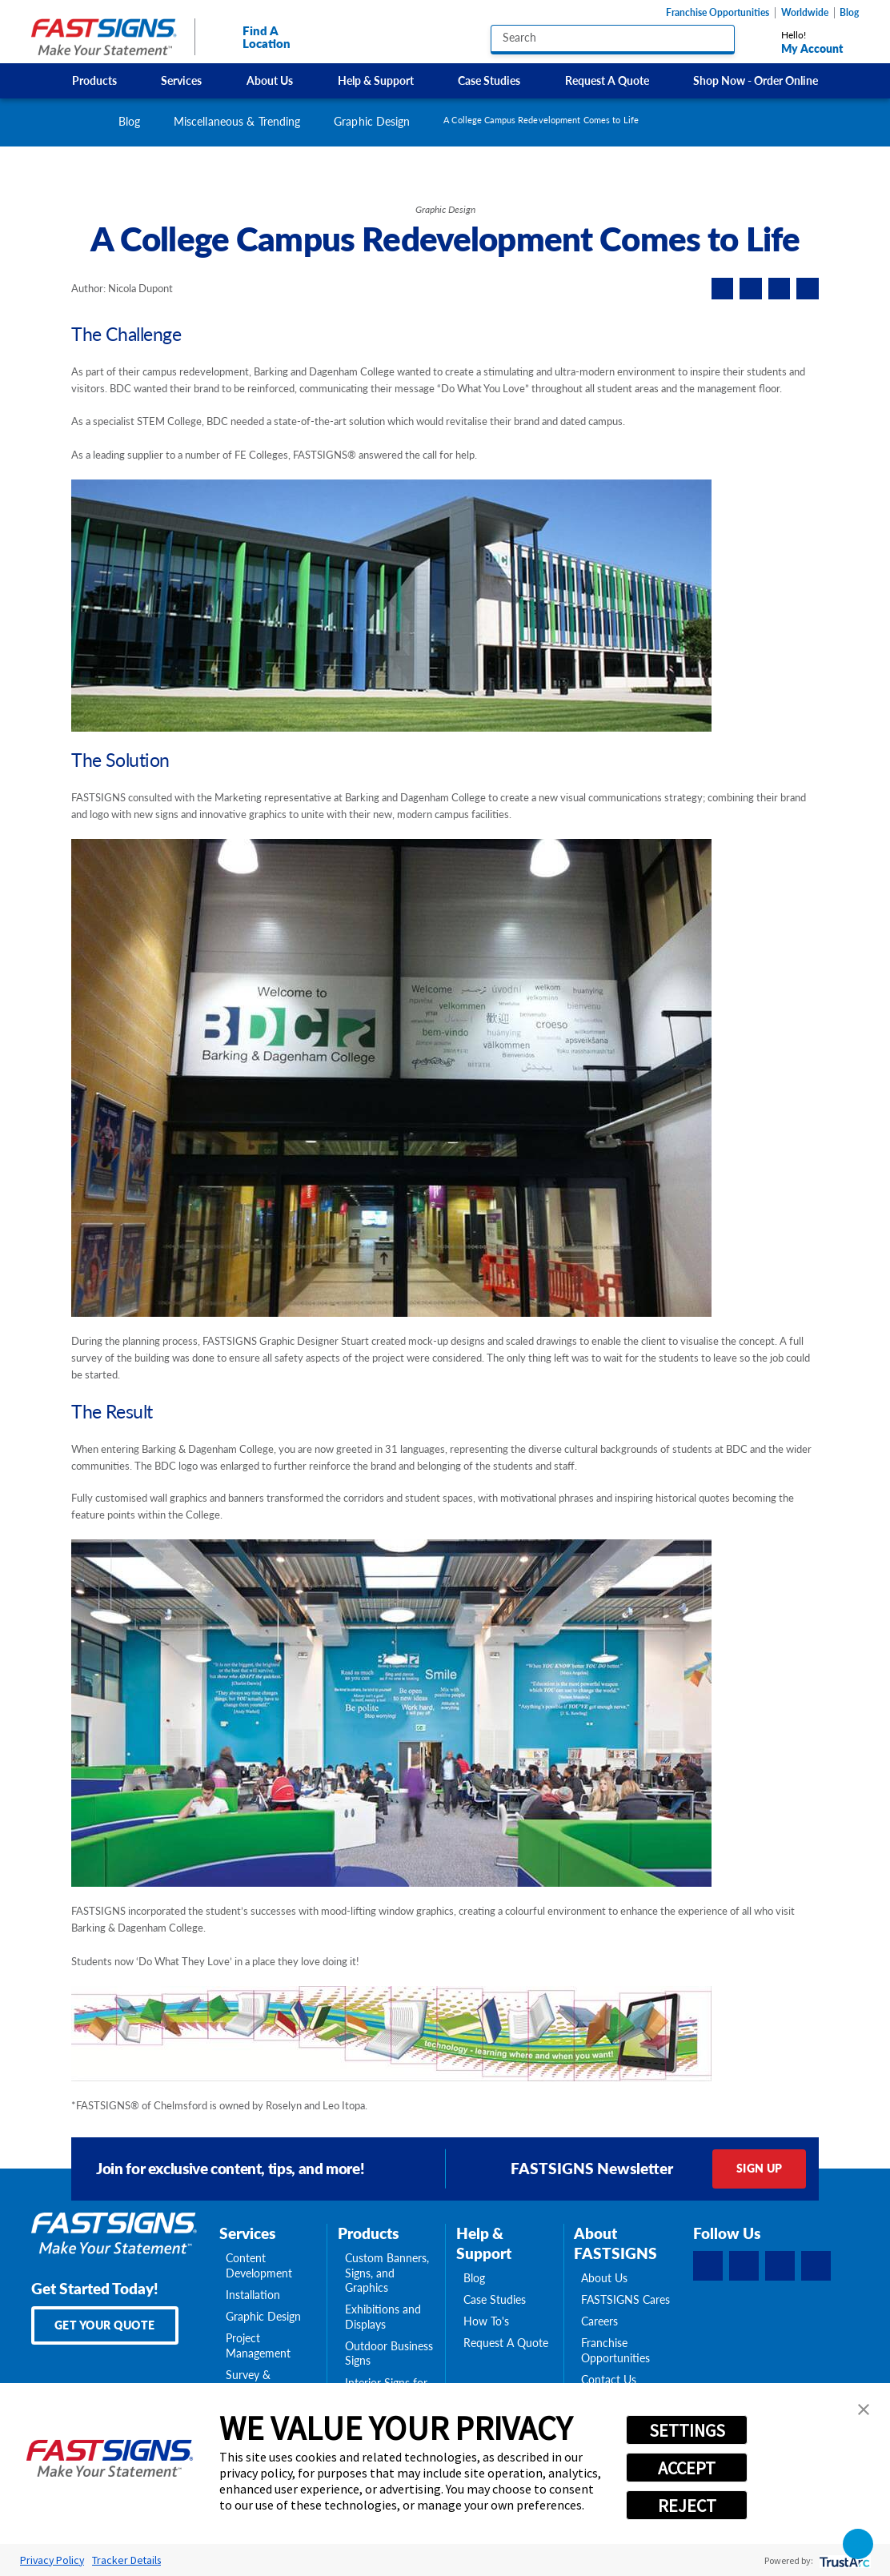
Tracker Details (126, 2560)
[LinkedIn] (744, 2266)
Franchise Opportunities (717, 12)
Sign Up (759, 2168)
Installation (253, 2295)
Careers (599, 2321)
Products (94, 80)
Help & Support (376, 80)
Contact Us (608, 2380)
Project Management (258, 2346)
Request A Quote (607, 80)
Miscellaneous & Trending (237, 121)
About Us (270, 80)
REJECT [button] (687, 2505)
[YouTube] (816, 2266)
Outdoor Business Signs (389, 2354)
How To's (486, 2321)
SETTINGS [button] (687, 2430)
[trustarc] (843, 2560)
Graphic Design (372, 121)
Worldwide (804, 12)
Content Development (259, 2266)
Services (181, 80)
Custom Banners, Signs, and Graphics (387, 2273)
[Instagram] (780, 2266)
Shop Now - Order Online (755, 80)
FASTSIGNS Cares (625, 2300)
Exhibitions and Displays (383, 2317)
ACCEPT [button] (687, 2468)
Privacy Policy (52, 2560)
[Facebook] (708, 2266)
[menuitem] (94, 80)
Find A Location (251, 37)
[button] (864, 2409)
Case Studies (489, 80)
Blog (849, 12)
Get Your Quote (104, 2325)
